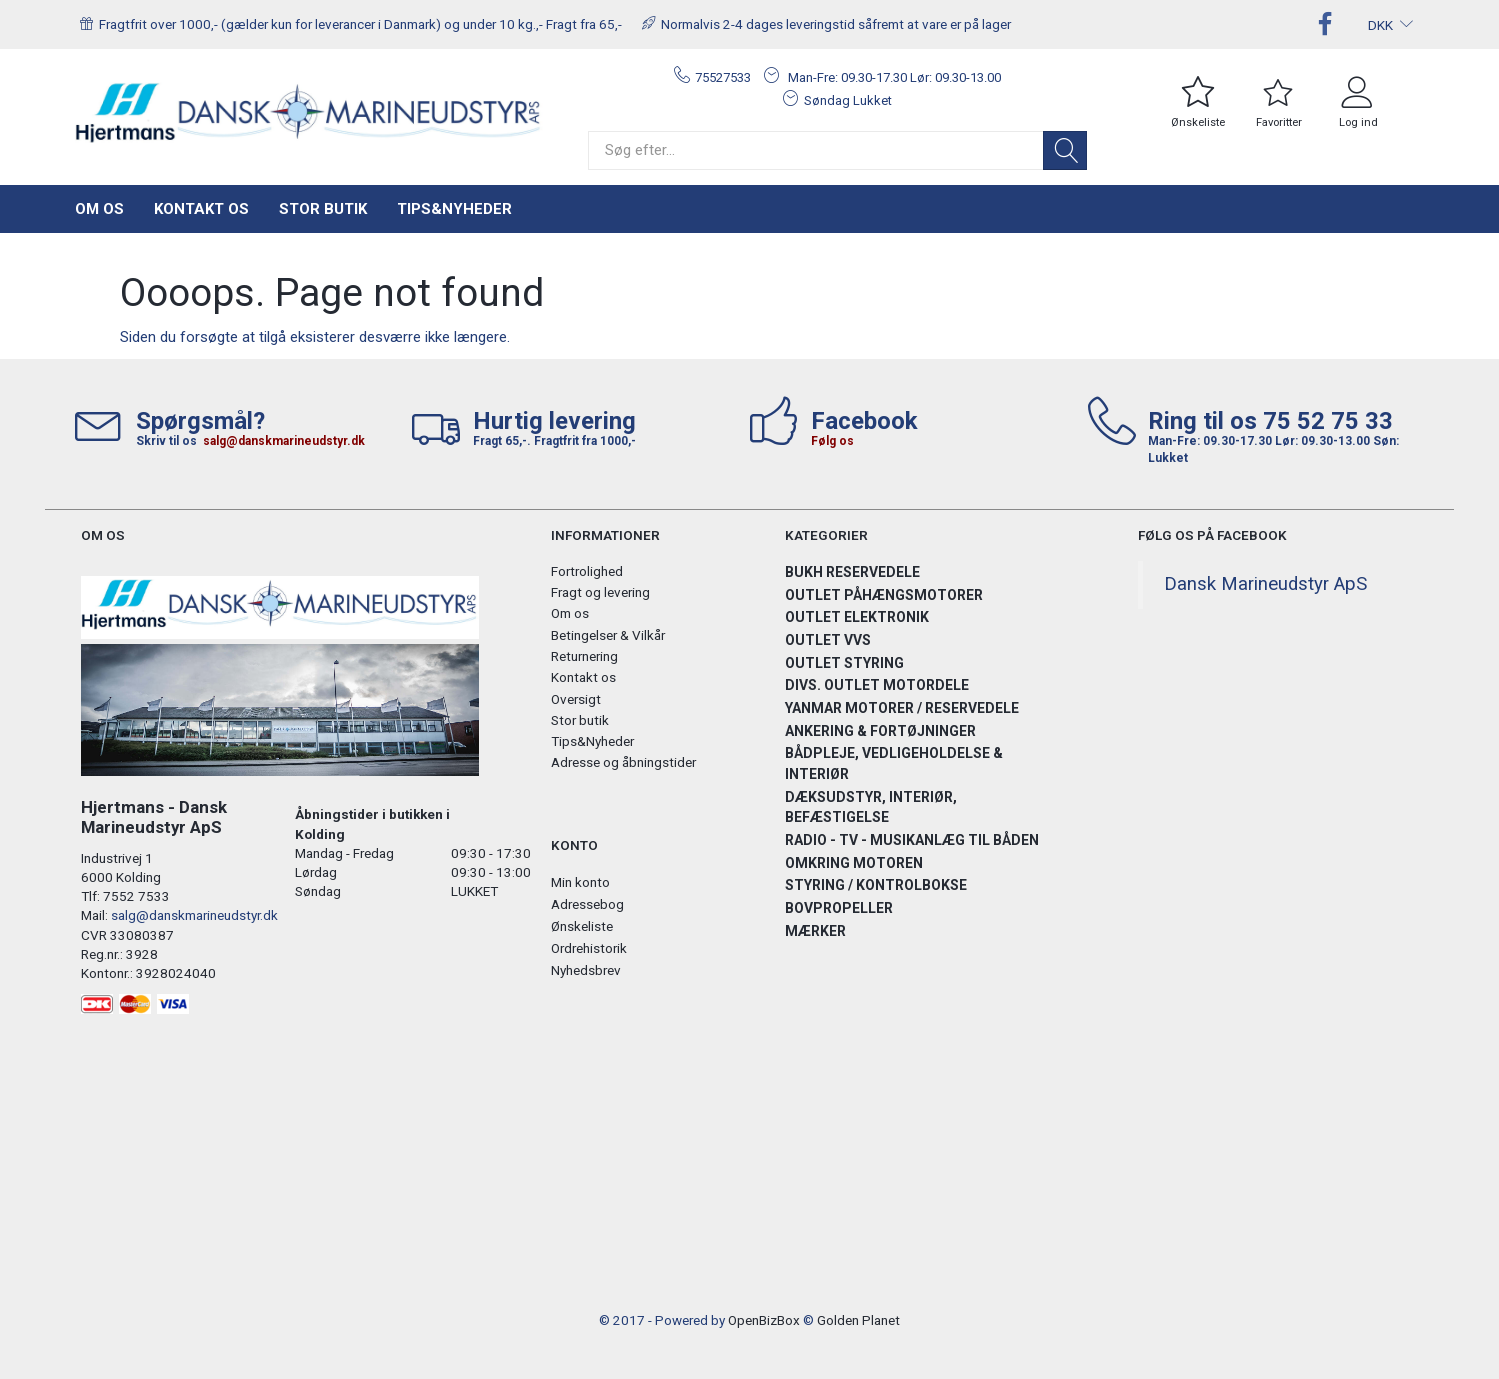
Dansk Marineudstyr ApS (1265, 584)
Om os (99, 209)
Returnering (584, 656)
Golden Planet (858, 1320)
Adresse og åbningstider (623, 762)
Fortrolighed (587, 571)
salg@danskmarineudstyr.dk (284, 441)
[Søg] (1065, 150)
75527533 (723, 77)
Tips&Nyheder (454, 209)
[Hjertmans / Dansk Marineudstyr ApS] (309, 114)
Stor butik (323, 209)
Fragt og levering (600, 592)
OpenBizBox (764, 1320)
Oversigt (576, 699)
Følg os (832, 441)
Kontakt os (201, 209)
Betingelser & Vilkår (608, 635)
